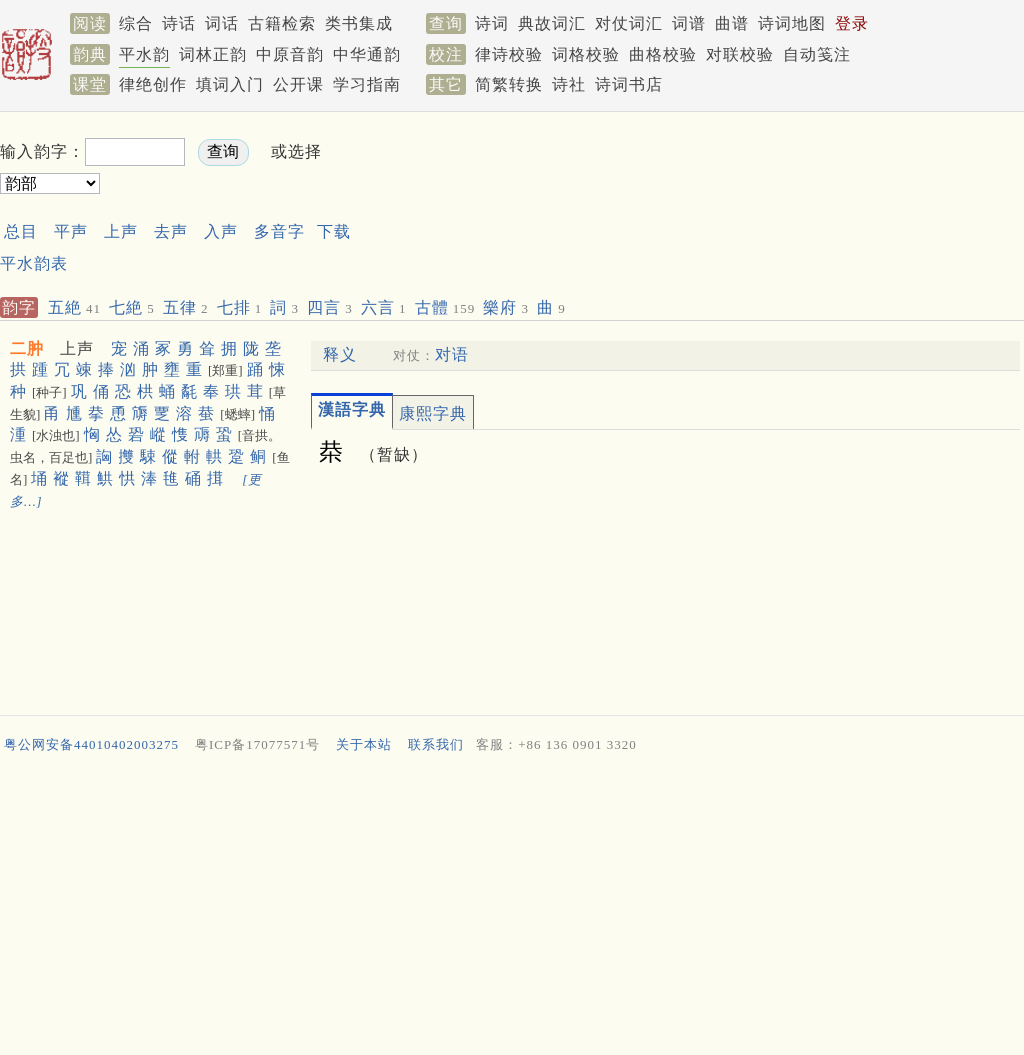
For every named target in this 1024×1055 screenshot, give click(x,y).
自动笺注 (817, 54)
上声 (121, 231)
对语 (452, 354)
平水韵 (144, 54)
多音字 (279, 231)
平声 (71, 231)
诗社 (569, 84)
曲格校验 (663, 54)
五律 (186, 307)
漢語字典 (352, 409)
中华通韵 (367, 54)
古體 (445, 307)
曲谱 (732, 23)
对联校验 (740, 54)
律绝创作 (153, 84)
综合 (136, 23)
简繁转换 (509, 84)
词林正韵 (213, 54)
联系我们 (436, 744)
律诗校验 (509, 54)
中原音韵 (290, 54)
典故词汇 (552, 23)
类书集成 (359, 23)
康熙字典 (433, 413)
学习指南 (367, 84)
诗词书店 (629, 84)
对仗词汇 (629, 23)
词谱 (689, 23)
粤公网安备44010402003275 (91, 744)
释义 (340, 354)
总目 (21, 231)
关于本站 (364, 744)
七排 (240, 307)
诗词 (492, 23)
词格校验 (586, 54)
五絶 (74, 307)
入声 (221, 231)
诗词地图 (792, 23)
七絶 (132, 307)
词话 (222, 23)
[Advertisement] (684, 168)
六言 (384, 307)
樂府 (506, 307)
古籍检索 (282, 23)
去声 (171, 231)
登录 (852, 23)
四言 (330, 307)
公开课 (298, 84)
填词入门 (230, 84)
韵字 (19, 307)
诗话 (179, 23)
